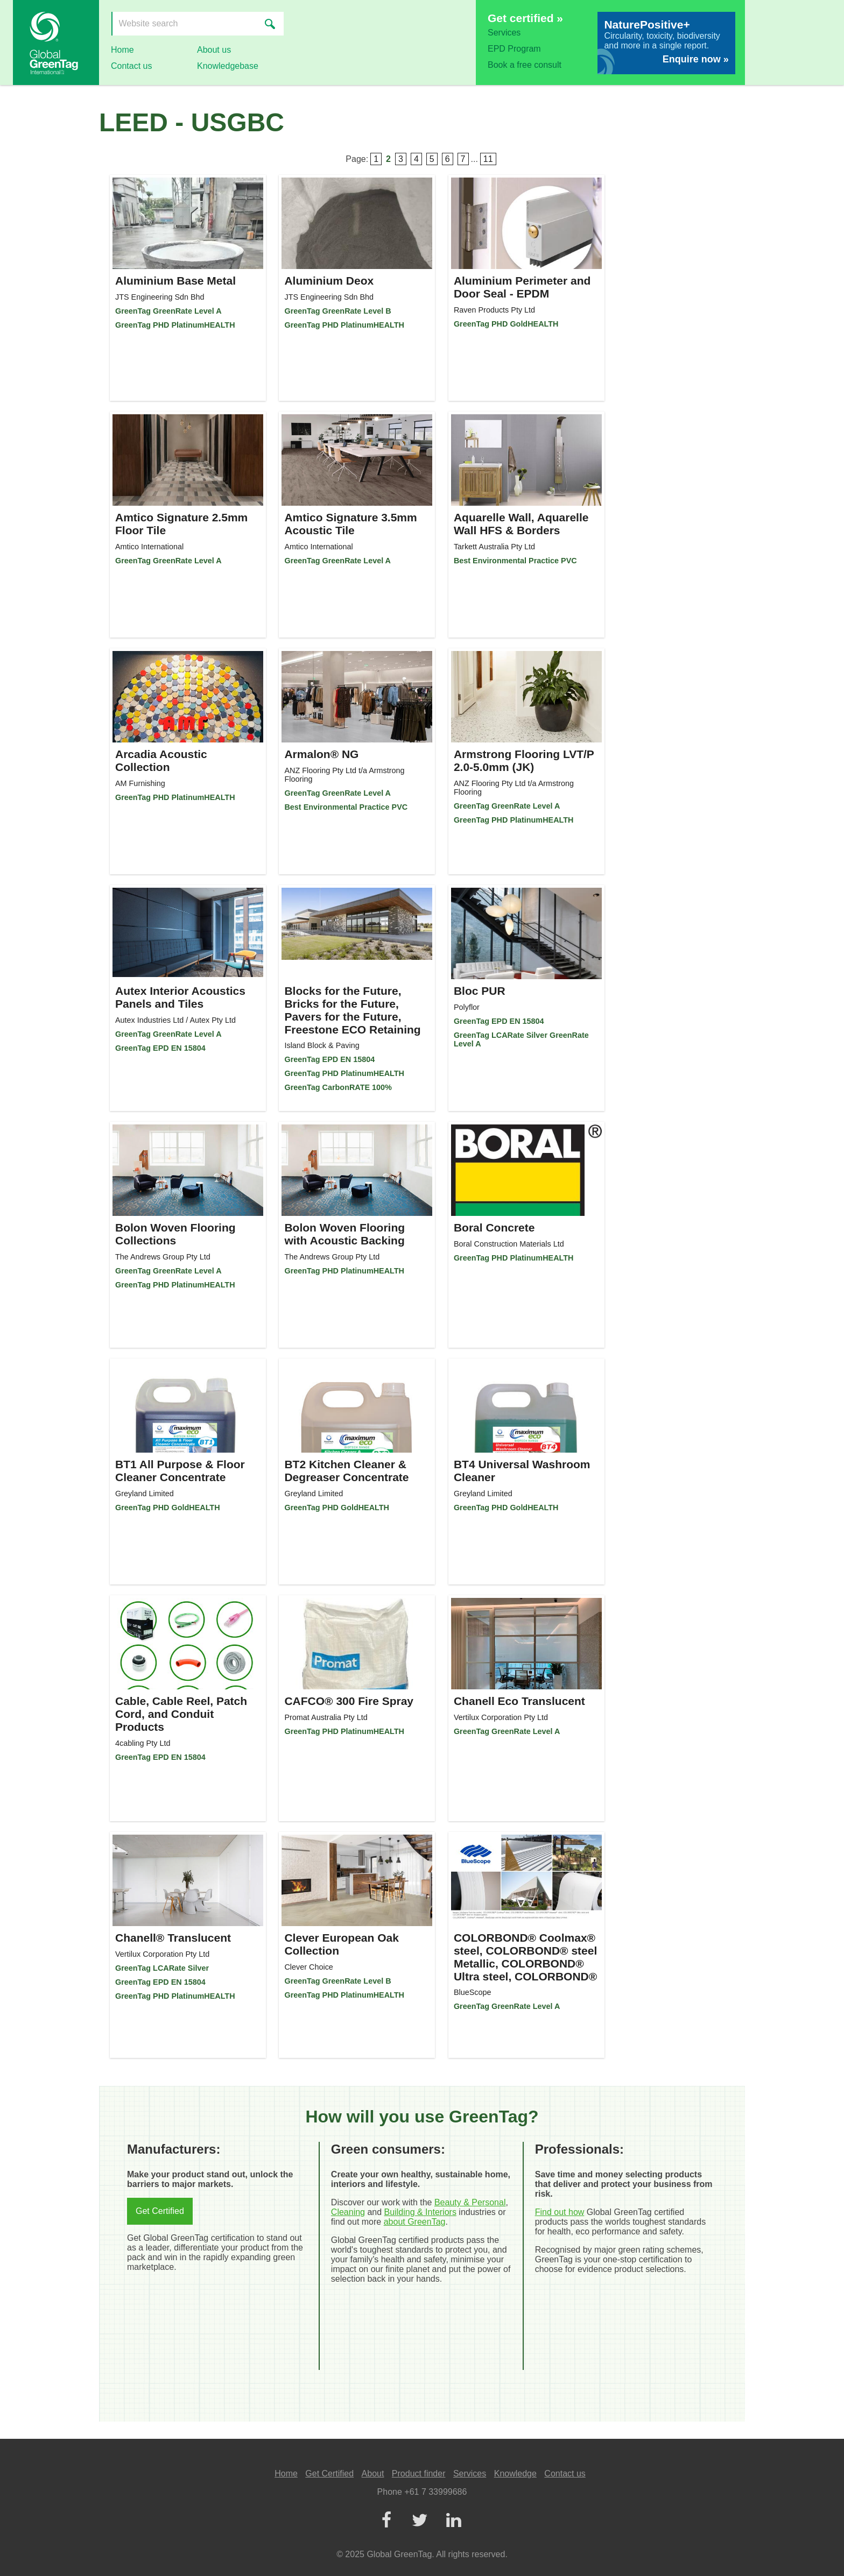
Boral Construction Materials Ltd (509, 1244)
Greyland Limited (144, 1493)
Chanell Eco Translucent (519, 1701)
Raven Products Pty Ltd (494, 310)
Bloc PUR (479, 991)
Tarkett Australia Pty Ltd (494, 546)
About (373, 2473)
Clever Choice (308, 1967)
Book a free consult (524, 64)
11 (488, 159)
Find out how (560, 2212)
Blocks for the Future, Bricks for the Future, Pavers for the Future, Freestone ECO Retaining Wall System (352, 1017)
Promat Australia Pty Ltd (325, 1717)
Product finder (419, 2473)
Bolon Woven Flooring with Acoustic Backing (344, 1234)
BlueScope (472, 1992)
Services (504, 32)
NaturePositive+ (647, 24)
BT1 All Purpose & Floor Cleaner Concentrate (180, 1470)
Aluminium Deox (329, 280)
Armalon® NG (321, 754)
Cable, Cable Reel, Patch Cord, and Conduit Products (181, 1714)
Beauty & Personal (470, 2202)
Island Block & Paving (321, 1045)
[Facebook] (385, 2521)
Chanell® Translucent (173, 1937)
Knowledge (515, 2473)
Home (122, 49)
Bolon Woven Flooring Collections (175, 1234)
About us (214, 49)
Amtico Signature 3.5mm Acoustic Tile (350, 523)
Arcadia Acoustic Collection (161, 760)
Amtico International (149, 546)
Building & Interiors (420, 2212)
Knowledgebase (227, 65)
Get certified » (525, 18)
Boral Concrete (494, 1227)
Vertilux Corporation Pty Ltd (501, 1717)
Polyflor (467, 1007)
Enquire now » (696, 59)
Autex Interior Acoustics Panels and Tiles (180, 997)
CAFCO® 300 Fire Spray (348, 1701)
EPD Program (514, 48)
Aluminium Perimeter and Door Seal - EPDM (522, 287)
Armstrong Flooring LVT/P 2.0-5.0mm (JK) (524, 760)
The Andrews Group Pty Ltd (162, 1256)
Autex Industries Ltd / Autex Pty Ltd (175, 1020)
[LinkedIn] (453, 2521)
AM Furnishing (140, 783)
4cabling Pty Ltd (142, 1743)
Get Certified (160, 2211)
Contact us (131, 65)
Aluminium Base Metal (175, 280)
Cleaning (348, 2212)
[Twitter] (419, 2521)
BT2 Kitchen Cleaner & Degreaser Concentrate (346, 1470)
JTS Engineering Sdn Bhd (160, 297)
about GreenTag (415, 2221)
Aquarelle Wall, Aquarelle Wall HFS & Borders (521, 523)
